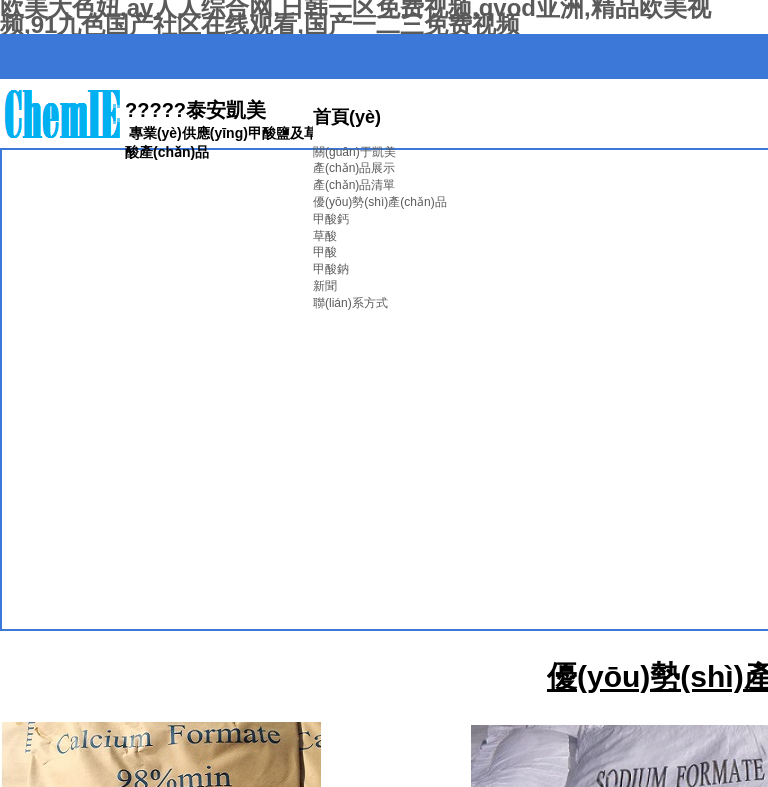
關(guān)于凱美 (354, 152)
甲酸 (325, 252)
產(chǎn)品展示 (354, 168)
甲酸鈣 (331, 219)
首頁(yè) (347, 117)
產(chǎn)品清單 (354, 185)
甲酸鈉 (331, 269)
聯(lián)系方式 (350, 303)
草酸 (325, 236)
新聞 (325, 286)
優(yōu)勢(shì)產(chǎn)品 (380, 202)
